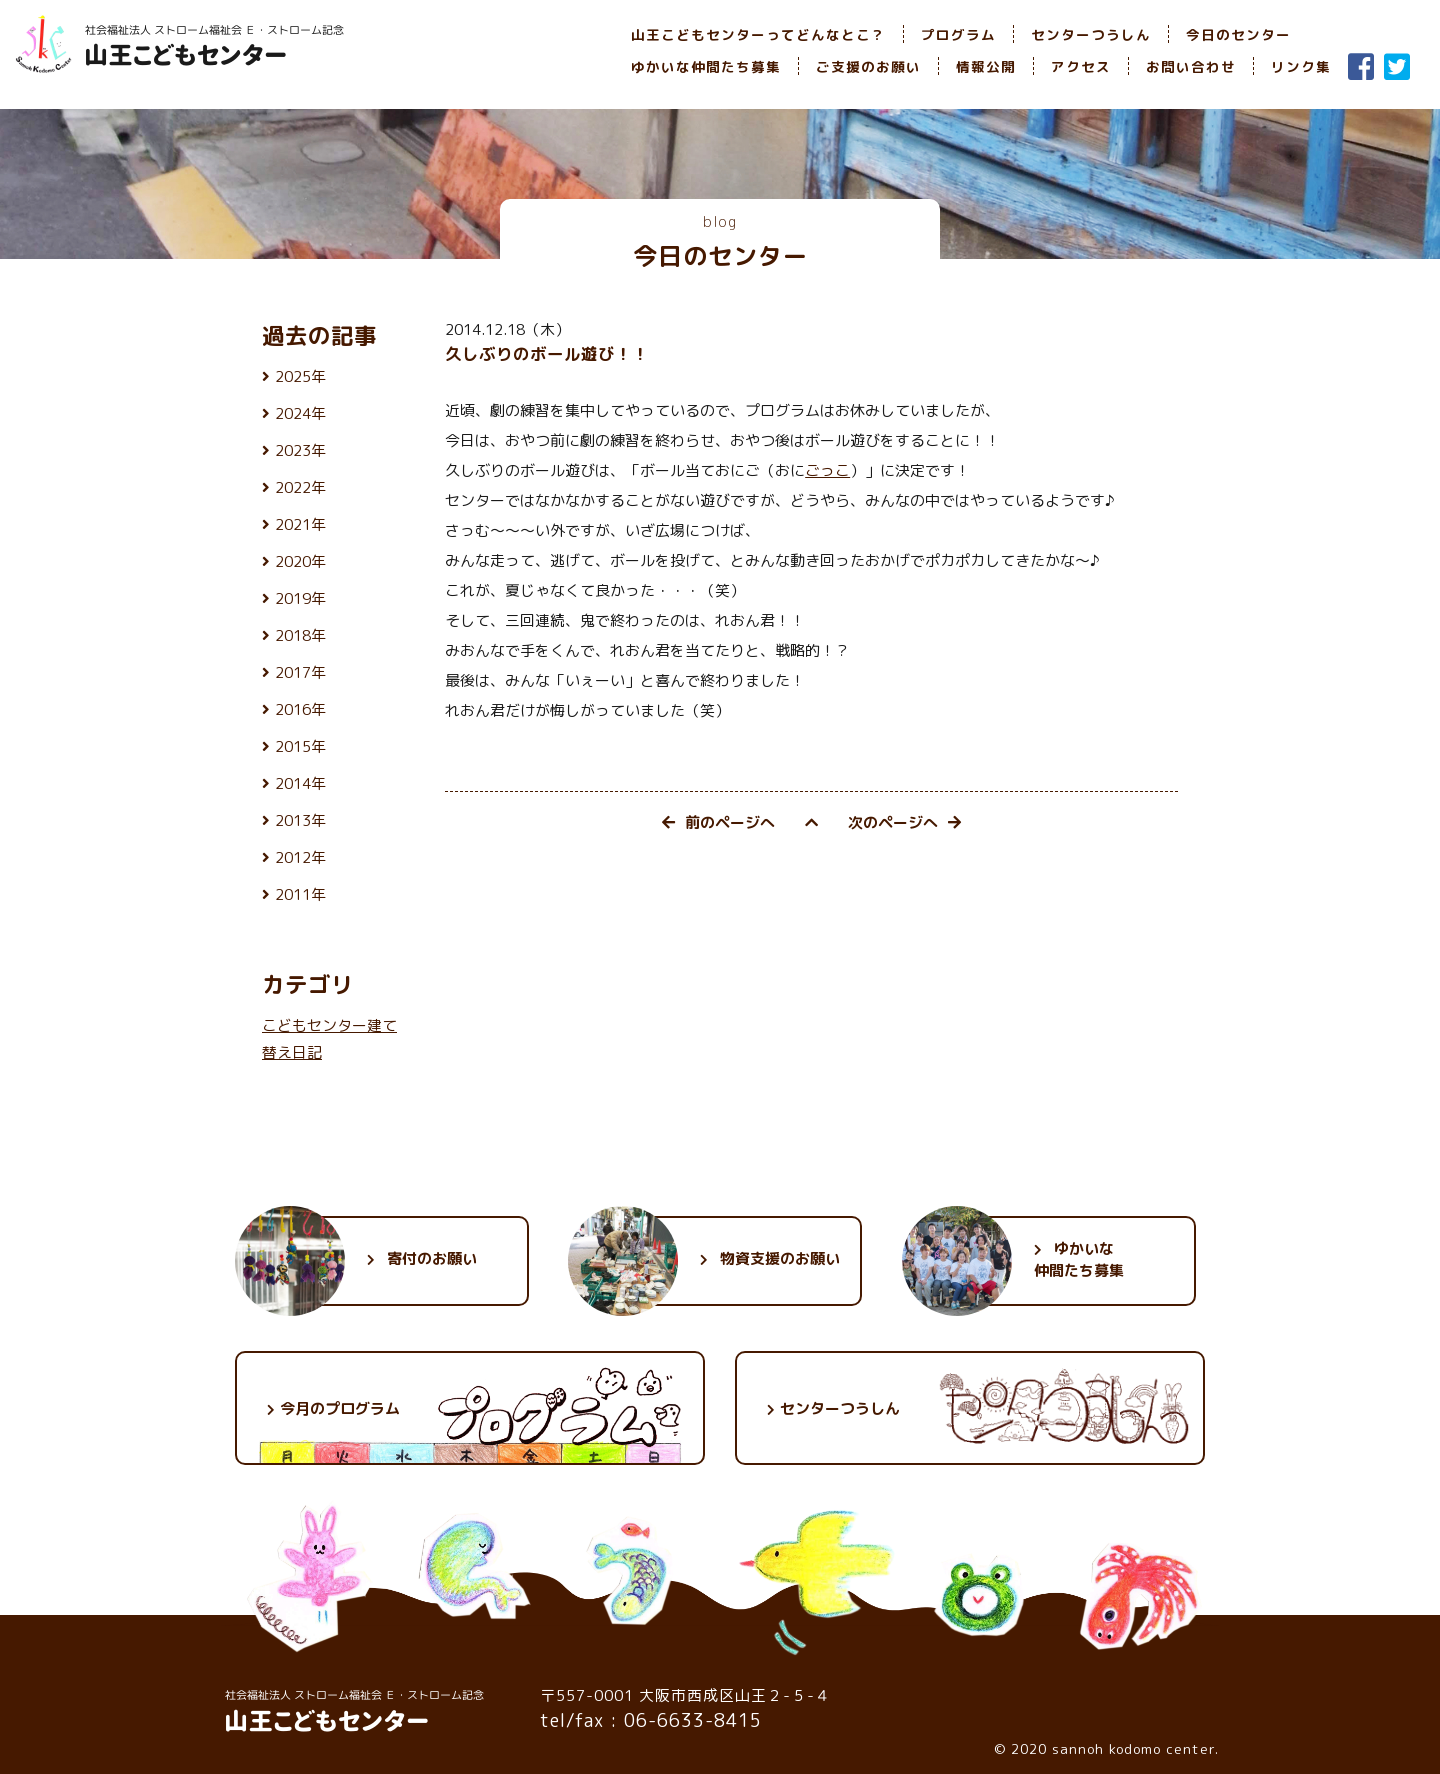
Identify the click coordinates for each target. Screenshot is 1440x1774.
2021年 (300, 524)
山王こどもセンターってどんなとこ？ (758, 34)
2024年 (300, 413)
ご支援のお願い (868, 66)
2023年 (300, 450)
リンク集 (1301, 66)
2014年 (300, 783)
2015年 (300, 746)
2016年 (300, 709)
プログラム (958, 34)
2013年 (300, 820)
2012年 (300, 857)
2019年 (300, 598)
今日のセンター (1238, 34)
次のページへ (904, 822)
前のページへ (718, 822)
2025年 (300, 376)
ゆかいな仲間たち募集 (706, 66)
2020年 (300, 561)
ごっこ (827, 470)
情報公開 (986, 66)
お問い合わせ (1191, 66)
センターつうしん (1091, 34)
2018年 (300, 635)
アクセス (1081, 66)
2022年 (300, 487)
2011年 (300, 894)
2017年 (300, 672)
